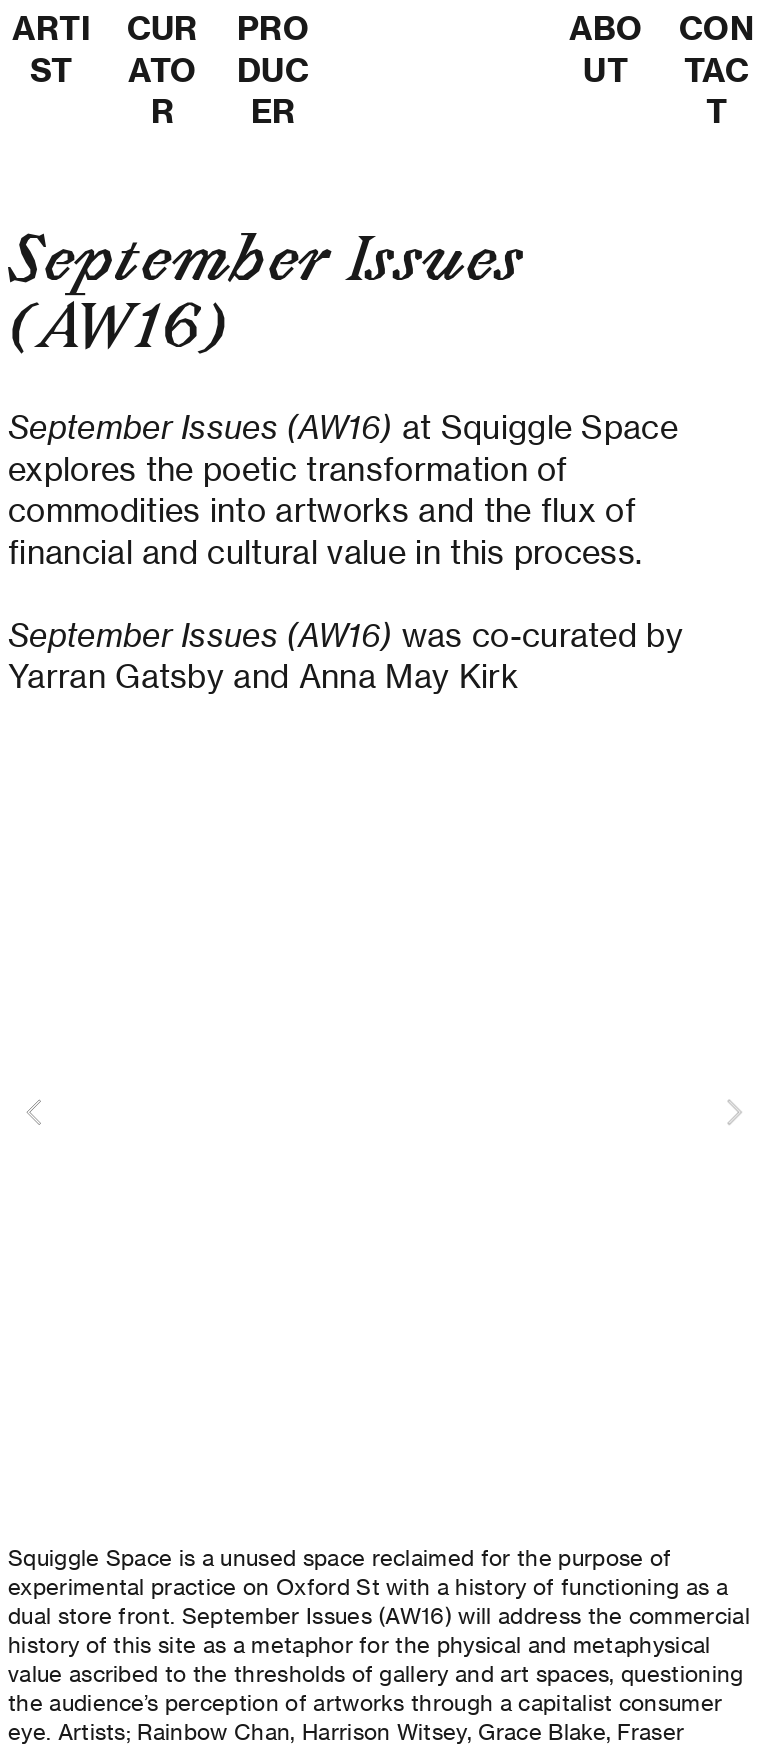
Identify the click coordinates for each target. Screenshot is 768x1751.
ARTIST (51, 49)
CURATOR (162, 69)
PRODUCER (273, 69)
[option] (384, 1112)
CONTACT (716, 69)
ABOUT (606, 49)
